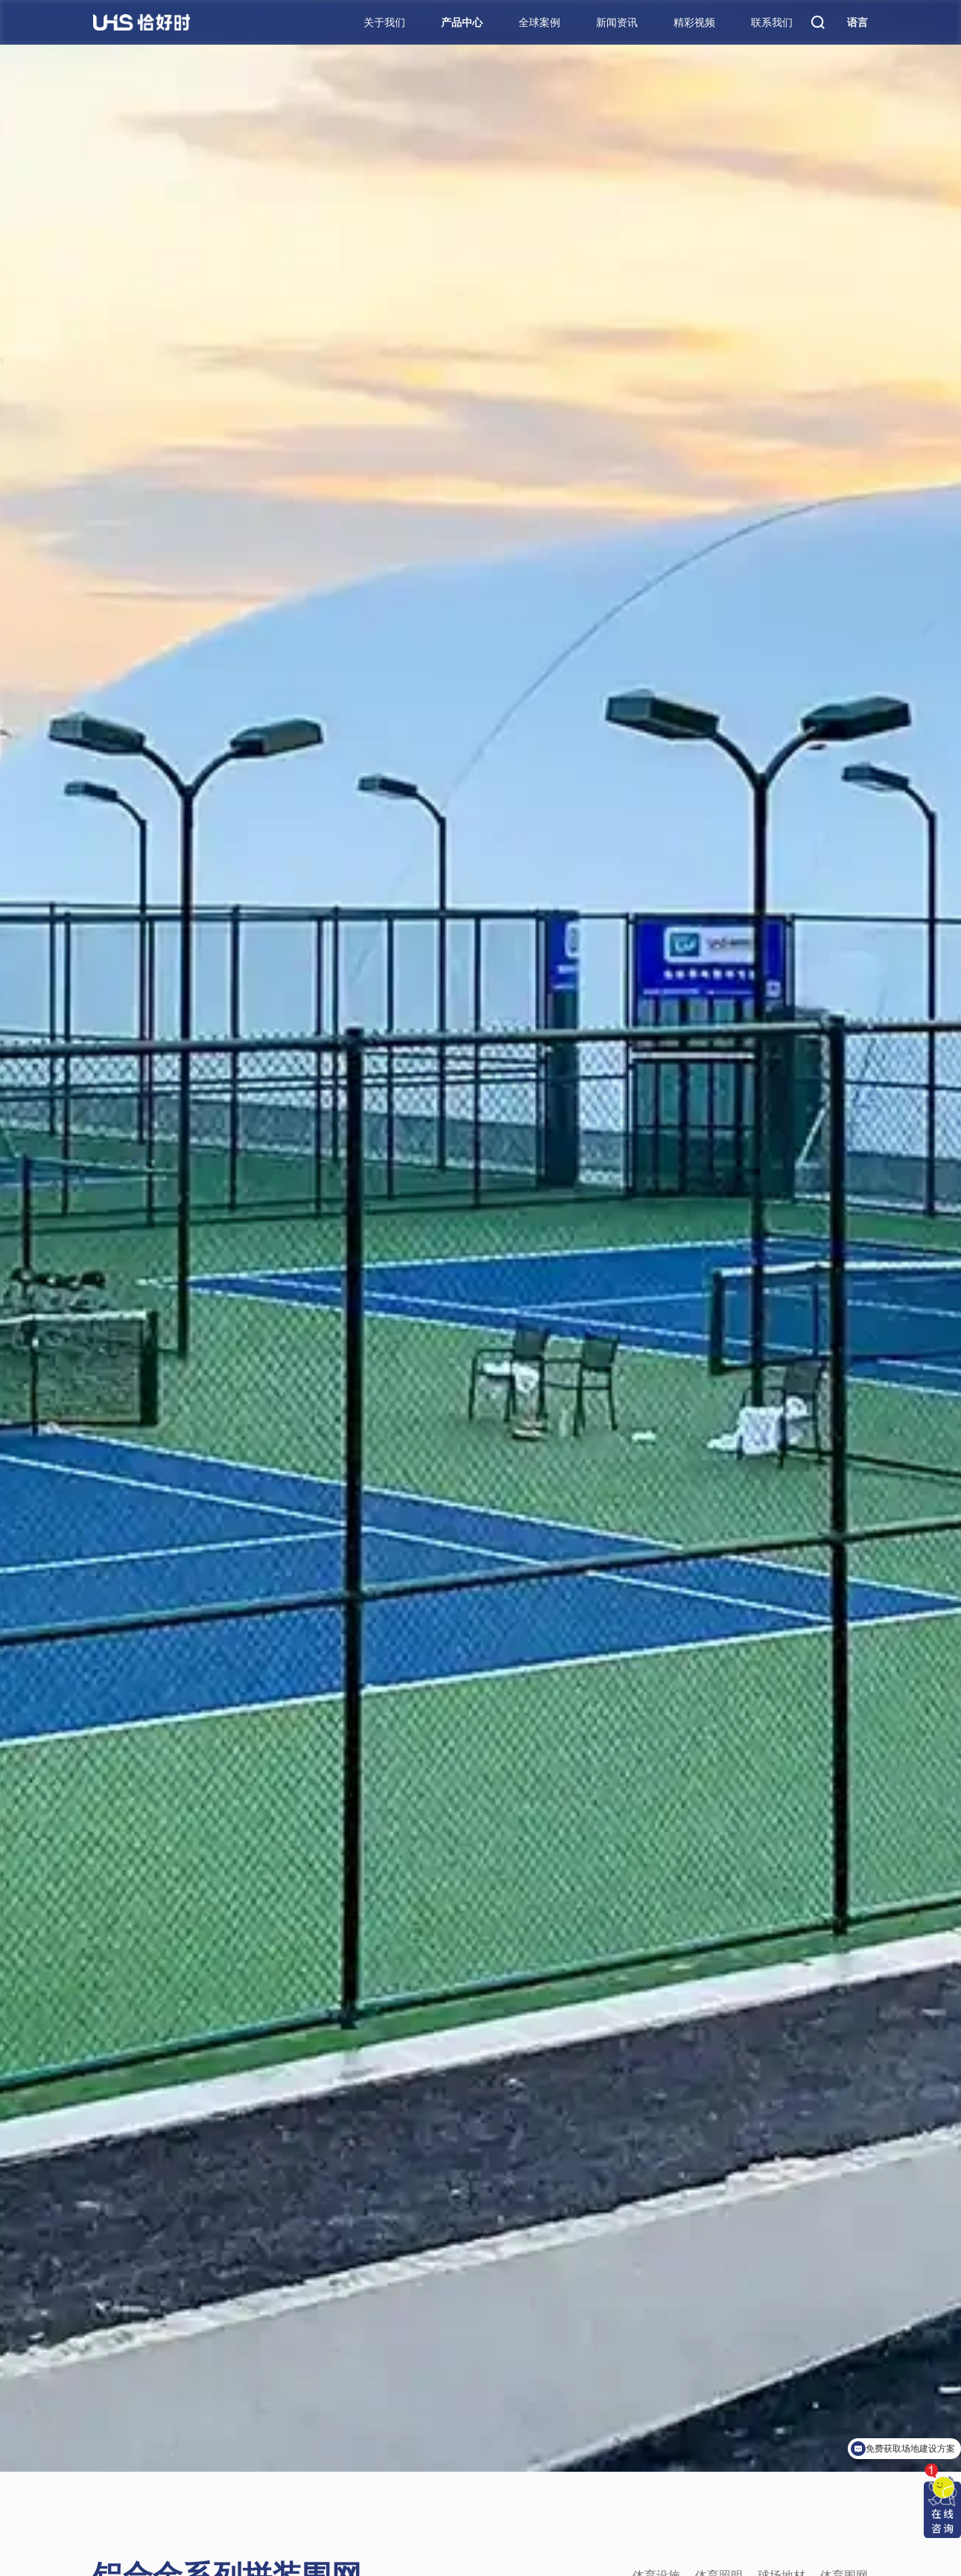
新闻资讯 (617, 22)
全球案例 (539, 22)
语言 (857, 22)
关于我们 (384, 22)
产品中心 (462, 22)
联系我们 (772, 22)
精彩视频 (694, 22)
